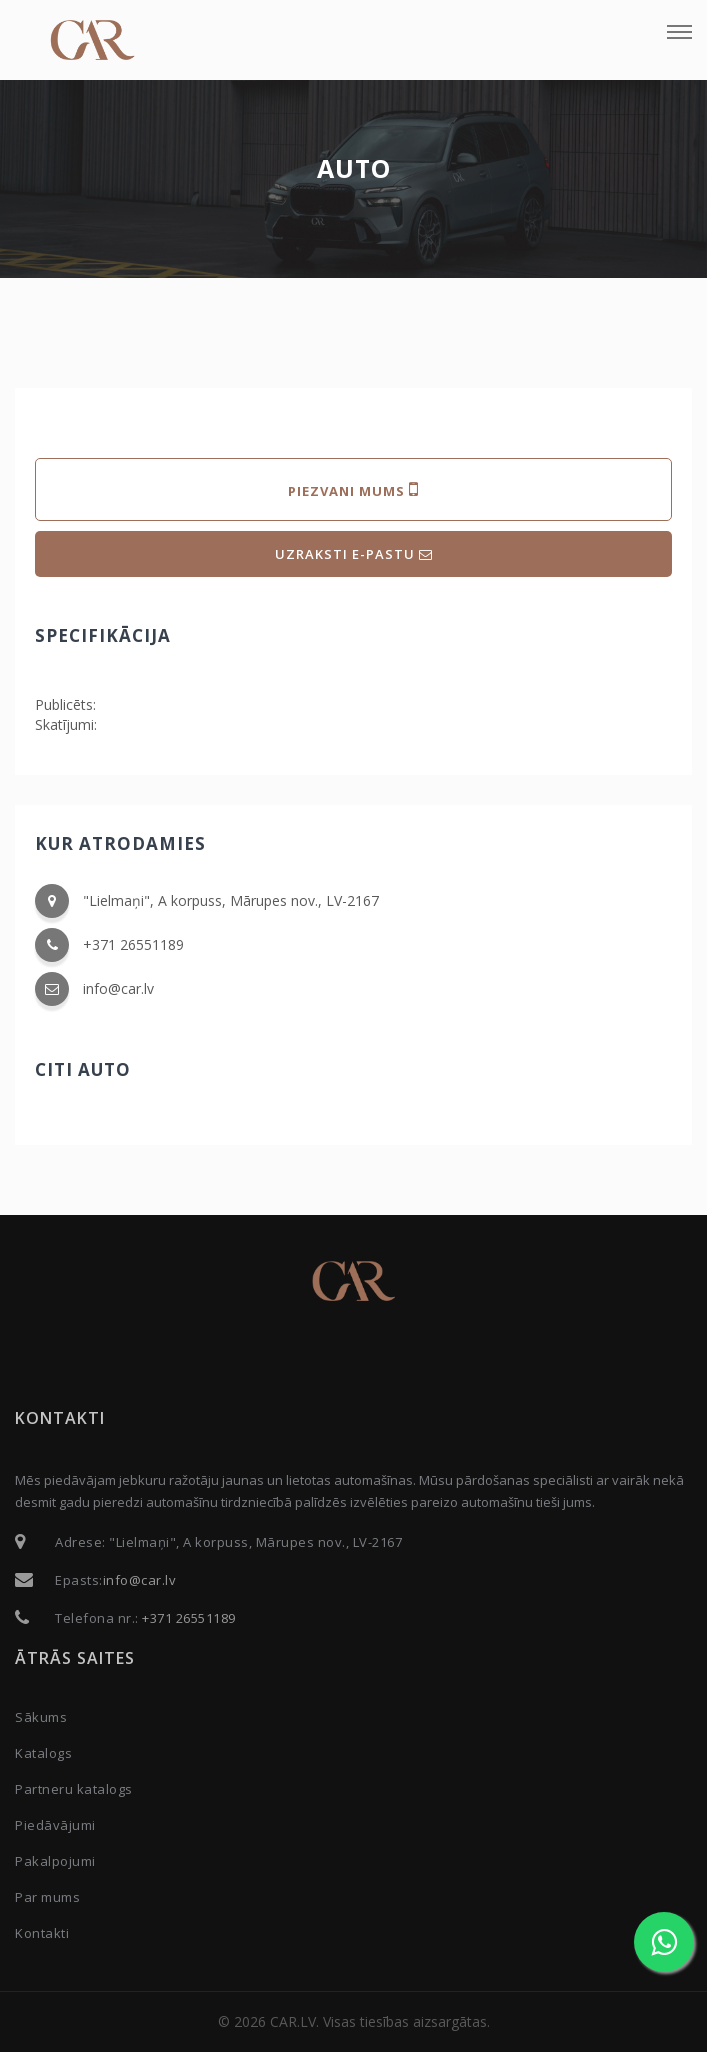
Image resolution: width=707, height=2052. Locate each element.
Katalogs (43, 1753)
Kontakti (42, 1933)
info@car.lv (118, 988)
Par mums (47, 1897)
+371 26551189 (133, 944)
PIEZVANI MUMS (353, 489)
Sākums (41, 1717)
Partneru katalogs (74, 1789)
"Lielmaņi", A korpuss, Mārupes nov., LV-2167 (231, 900)
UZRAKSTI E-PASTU (354, 554)
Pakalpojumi (55, 1861)
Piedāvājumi (55, 1825)
